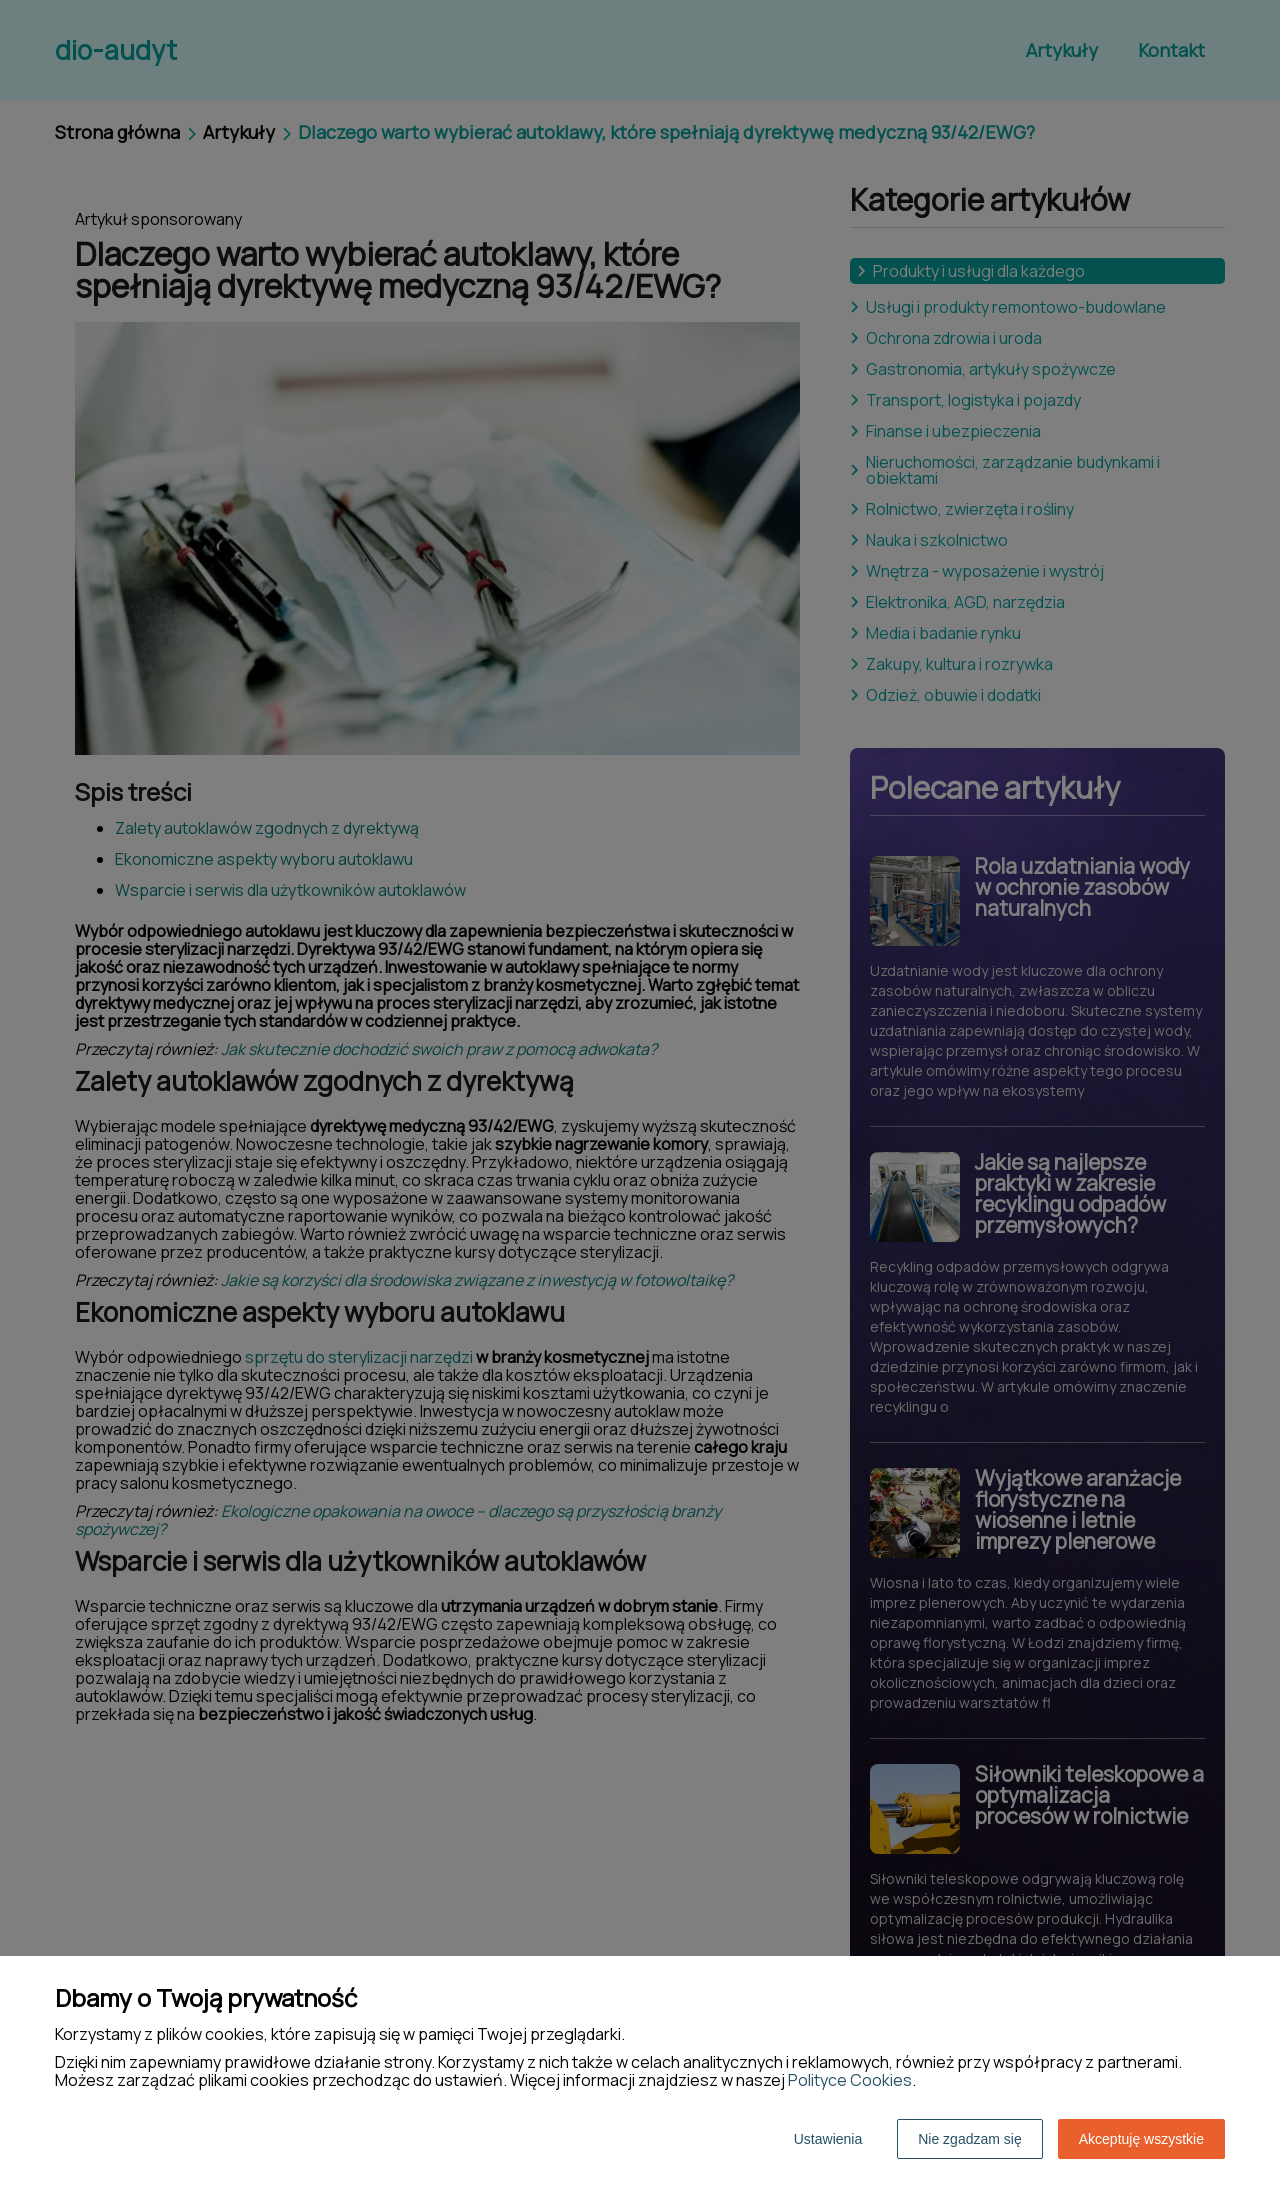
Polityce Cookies (850, 2080)
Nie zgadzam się (970, 2139)
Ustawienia (828, 2139)
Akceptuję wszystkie (1141, 2139)
